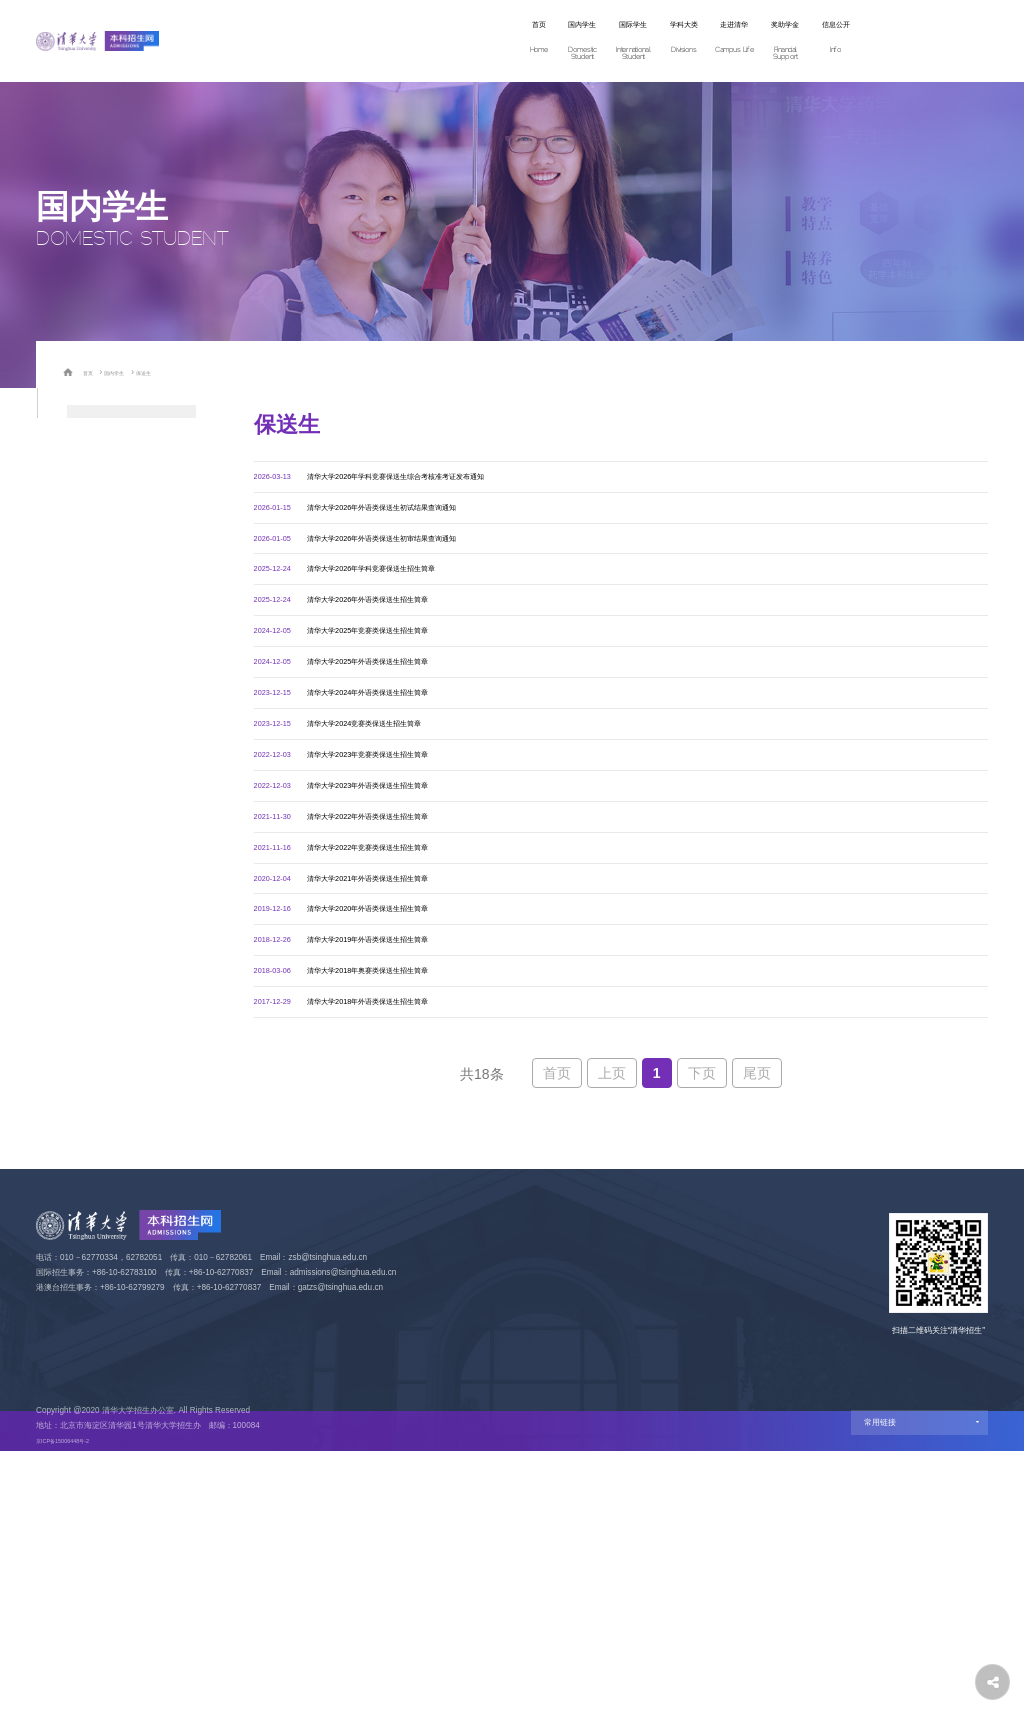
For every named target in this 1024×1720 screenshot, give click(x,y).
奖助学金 (681, 42)
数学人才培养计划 (111, 636)
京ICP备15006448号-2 (76, 1710)
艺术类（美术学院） (116, 708)
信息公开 (759, 42)
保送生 (166, 372)
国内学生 (369, 42)
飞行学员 (89, 815)
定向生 (83, 779)
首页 (302, 42)
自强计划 (89, 601)
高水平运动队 (100, 743)
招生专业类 (94, 422)
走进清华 (603, 42)
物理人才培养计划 (111, 672)
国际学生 (447, 42)
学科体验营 (94, 458)
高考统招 (89, 494)
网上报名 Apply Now (893, 40)
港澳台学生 (94, 850)
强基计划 (89, 565)
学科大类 (525, 42)
